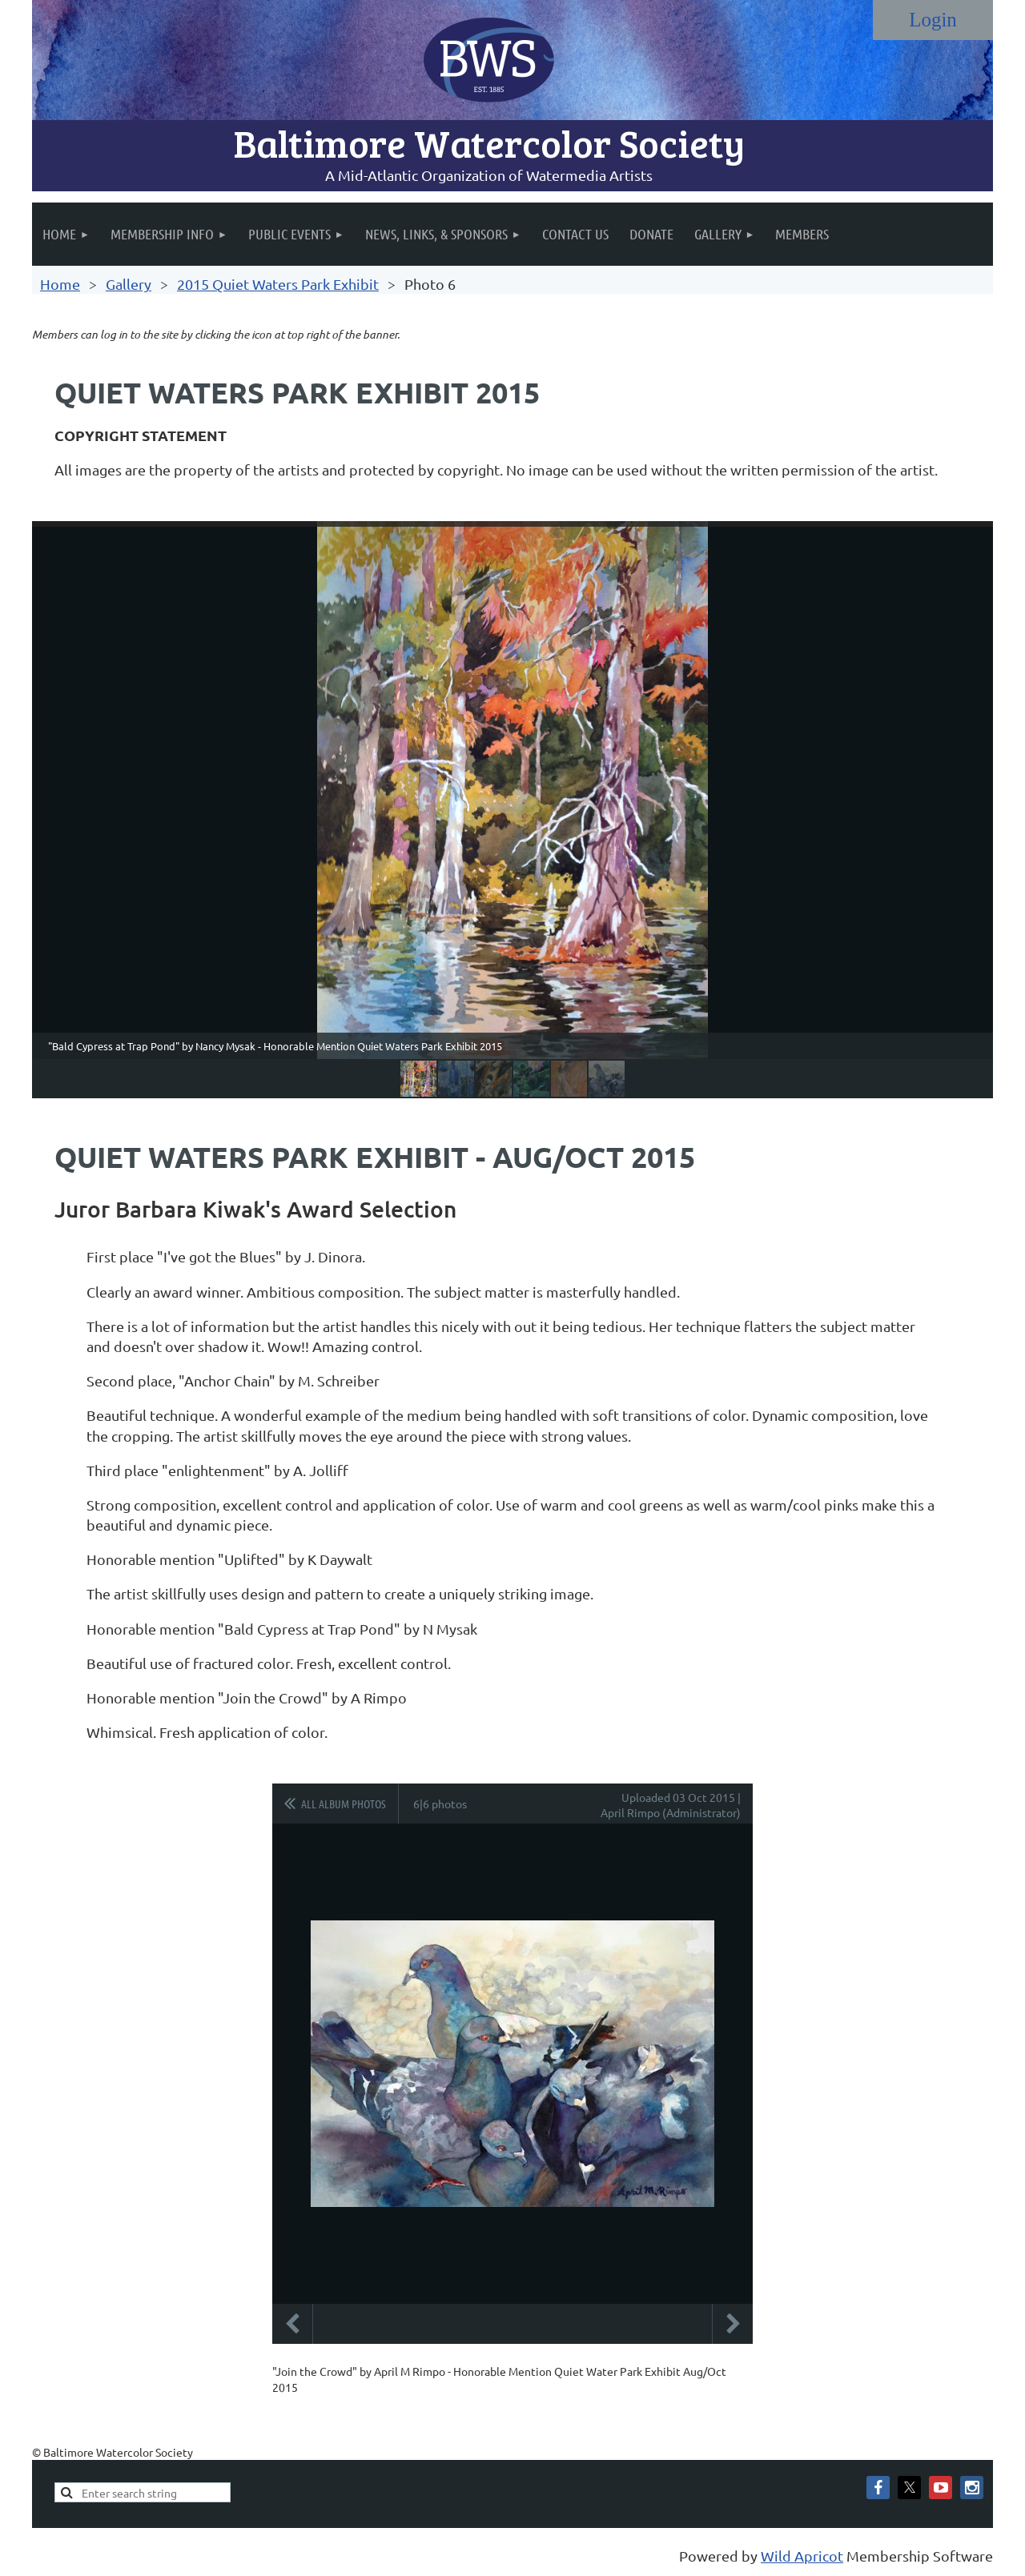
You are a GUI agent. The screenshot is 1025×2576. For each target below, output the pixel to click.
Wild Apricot (802, 2555)
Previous (292, 2324)
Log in (933, 20)
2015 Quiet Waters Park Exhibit (278, 283)
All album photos (343, 1803)
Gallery (128, 283)
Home (60, 283)
